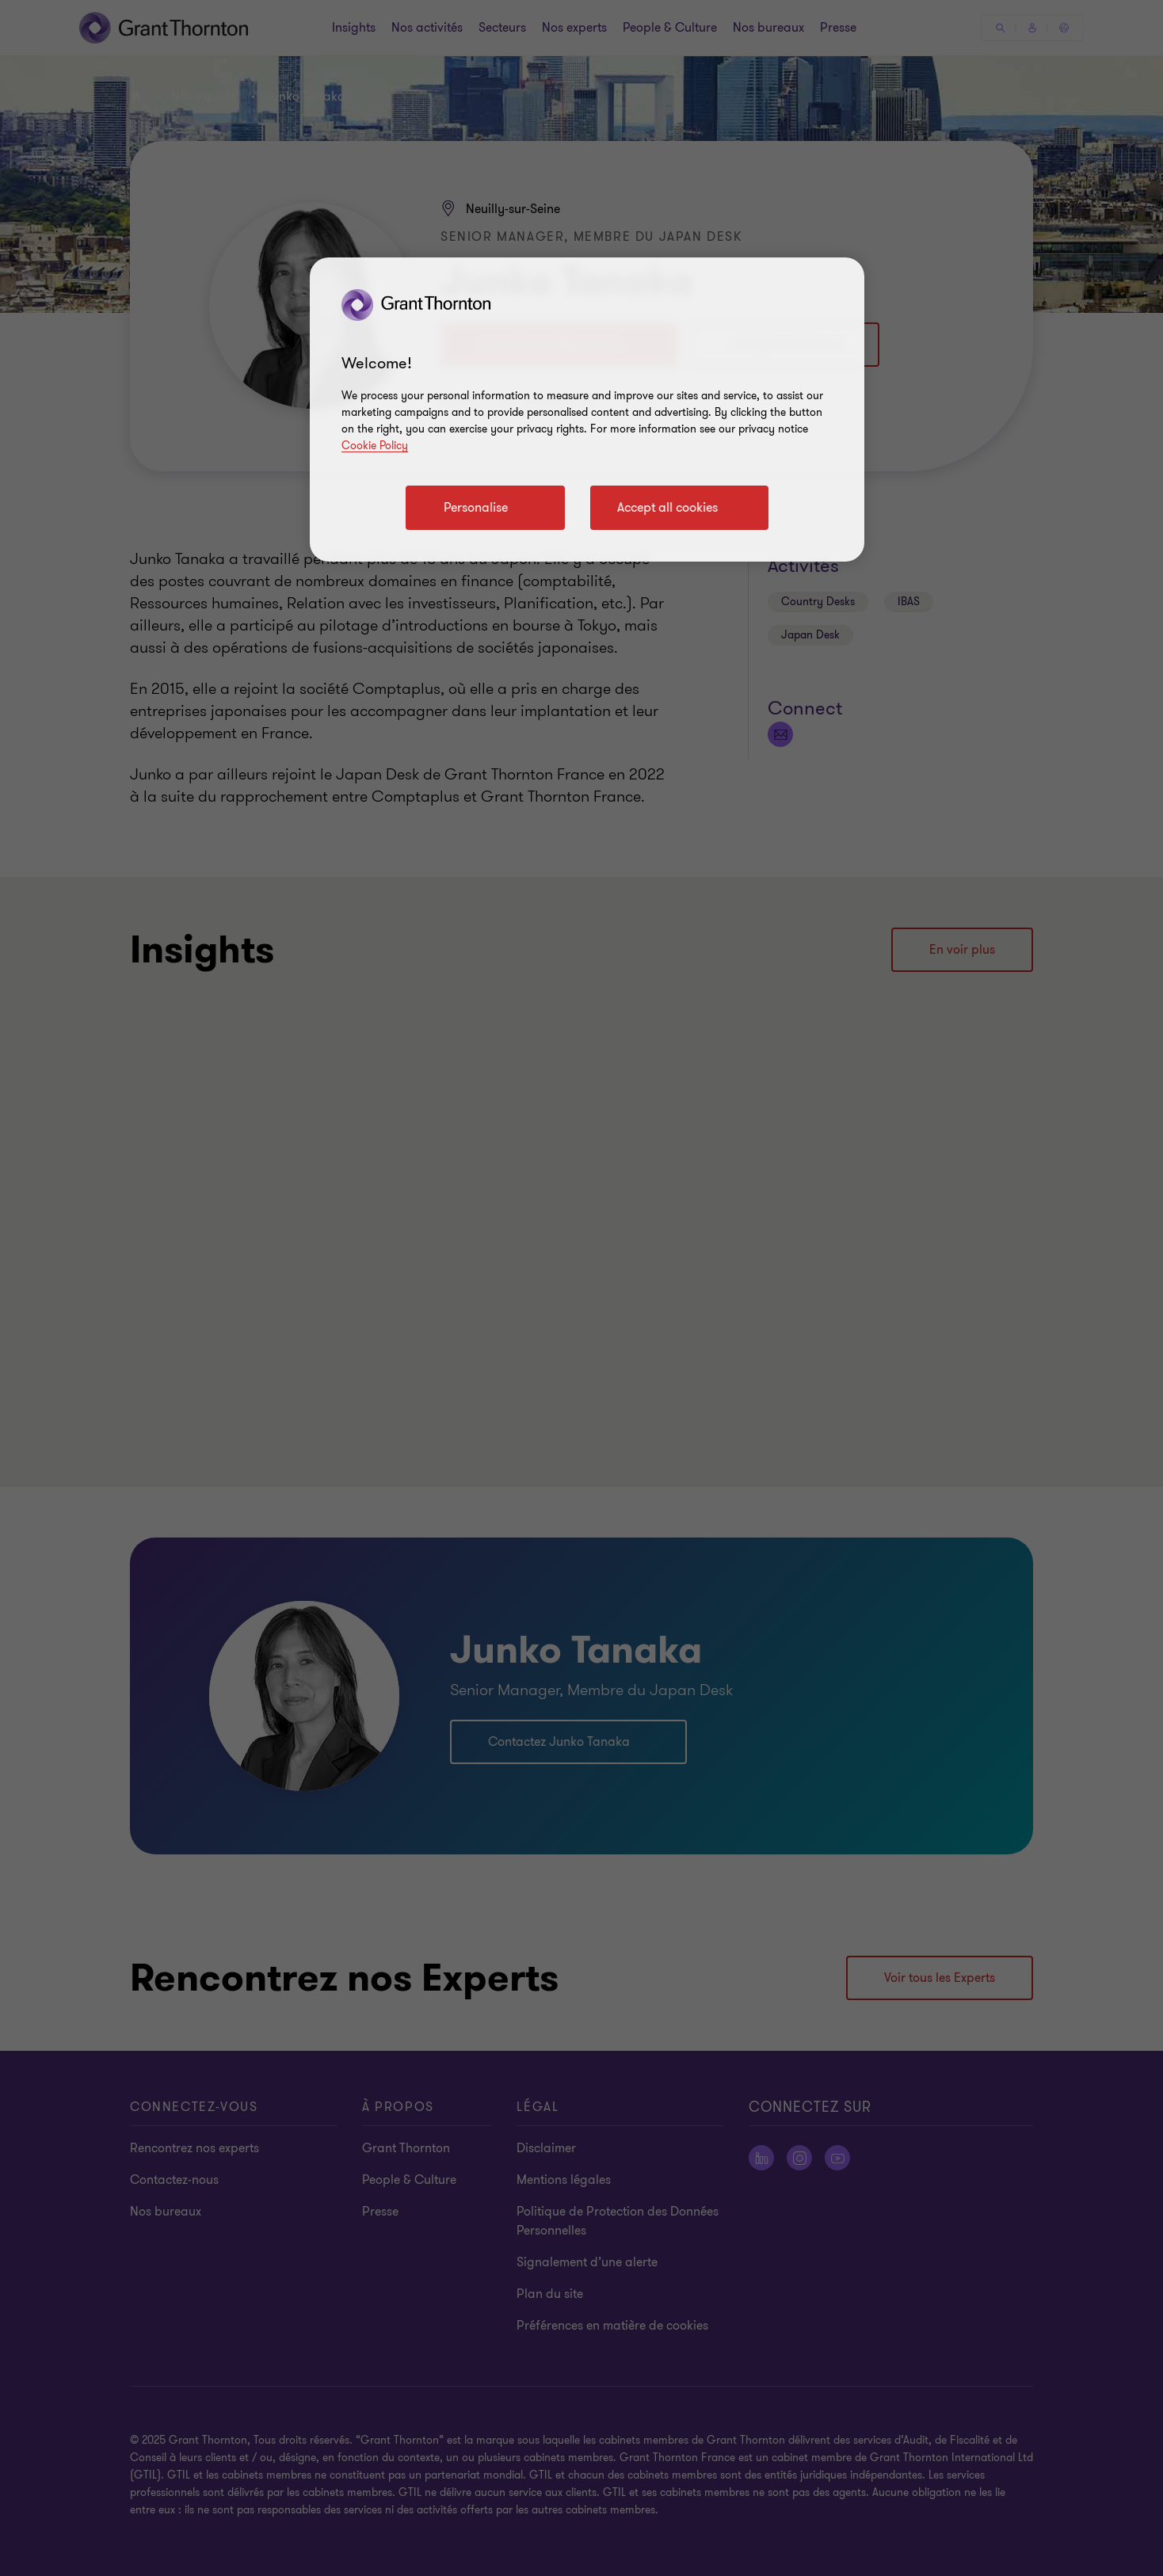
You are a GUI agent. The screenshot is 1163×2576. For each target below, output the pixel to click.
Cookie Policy (374, 445)
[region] (587, 409)
